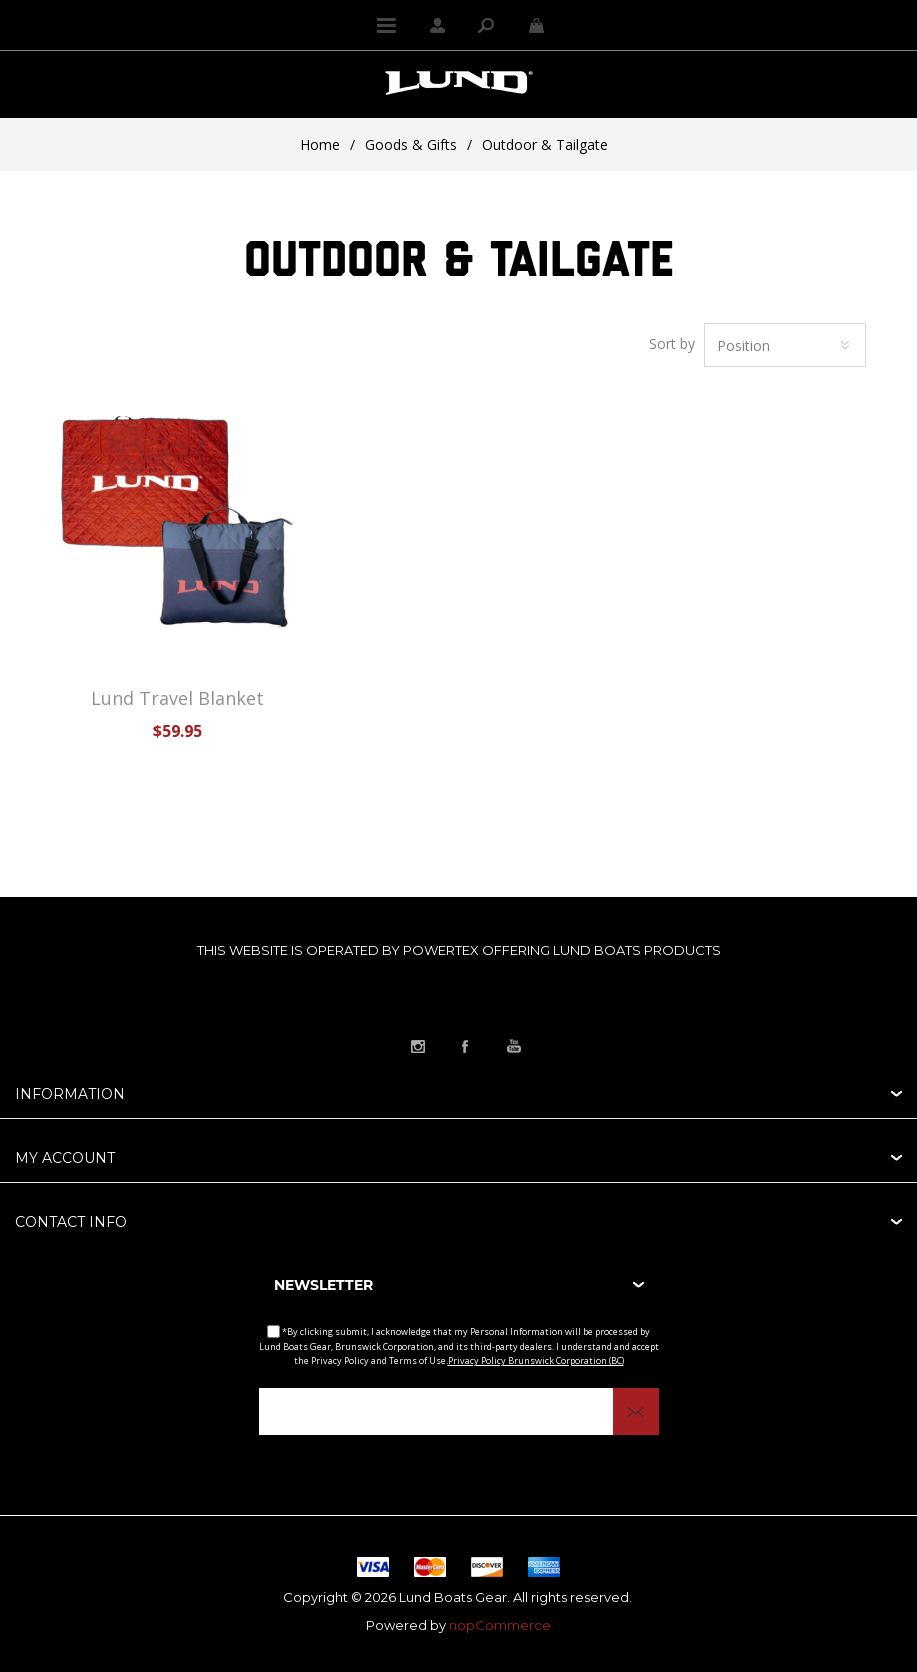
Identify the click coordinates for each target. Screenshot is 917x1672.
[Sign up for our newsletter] (459, 1411)
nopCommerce (500, 1625)
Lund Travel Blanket (177, 698)
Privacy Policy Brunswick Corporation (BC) (536, 1360)
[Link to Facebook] (466, 1046)
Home (320, 144)
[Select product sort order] (785, 345)
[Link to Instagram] (418, 1046)
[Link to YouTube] (514, 1046)
